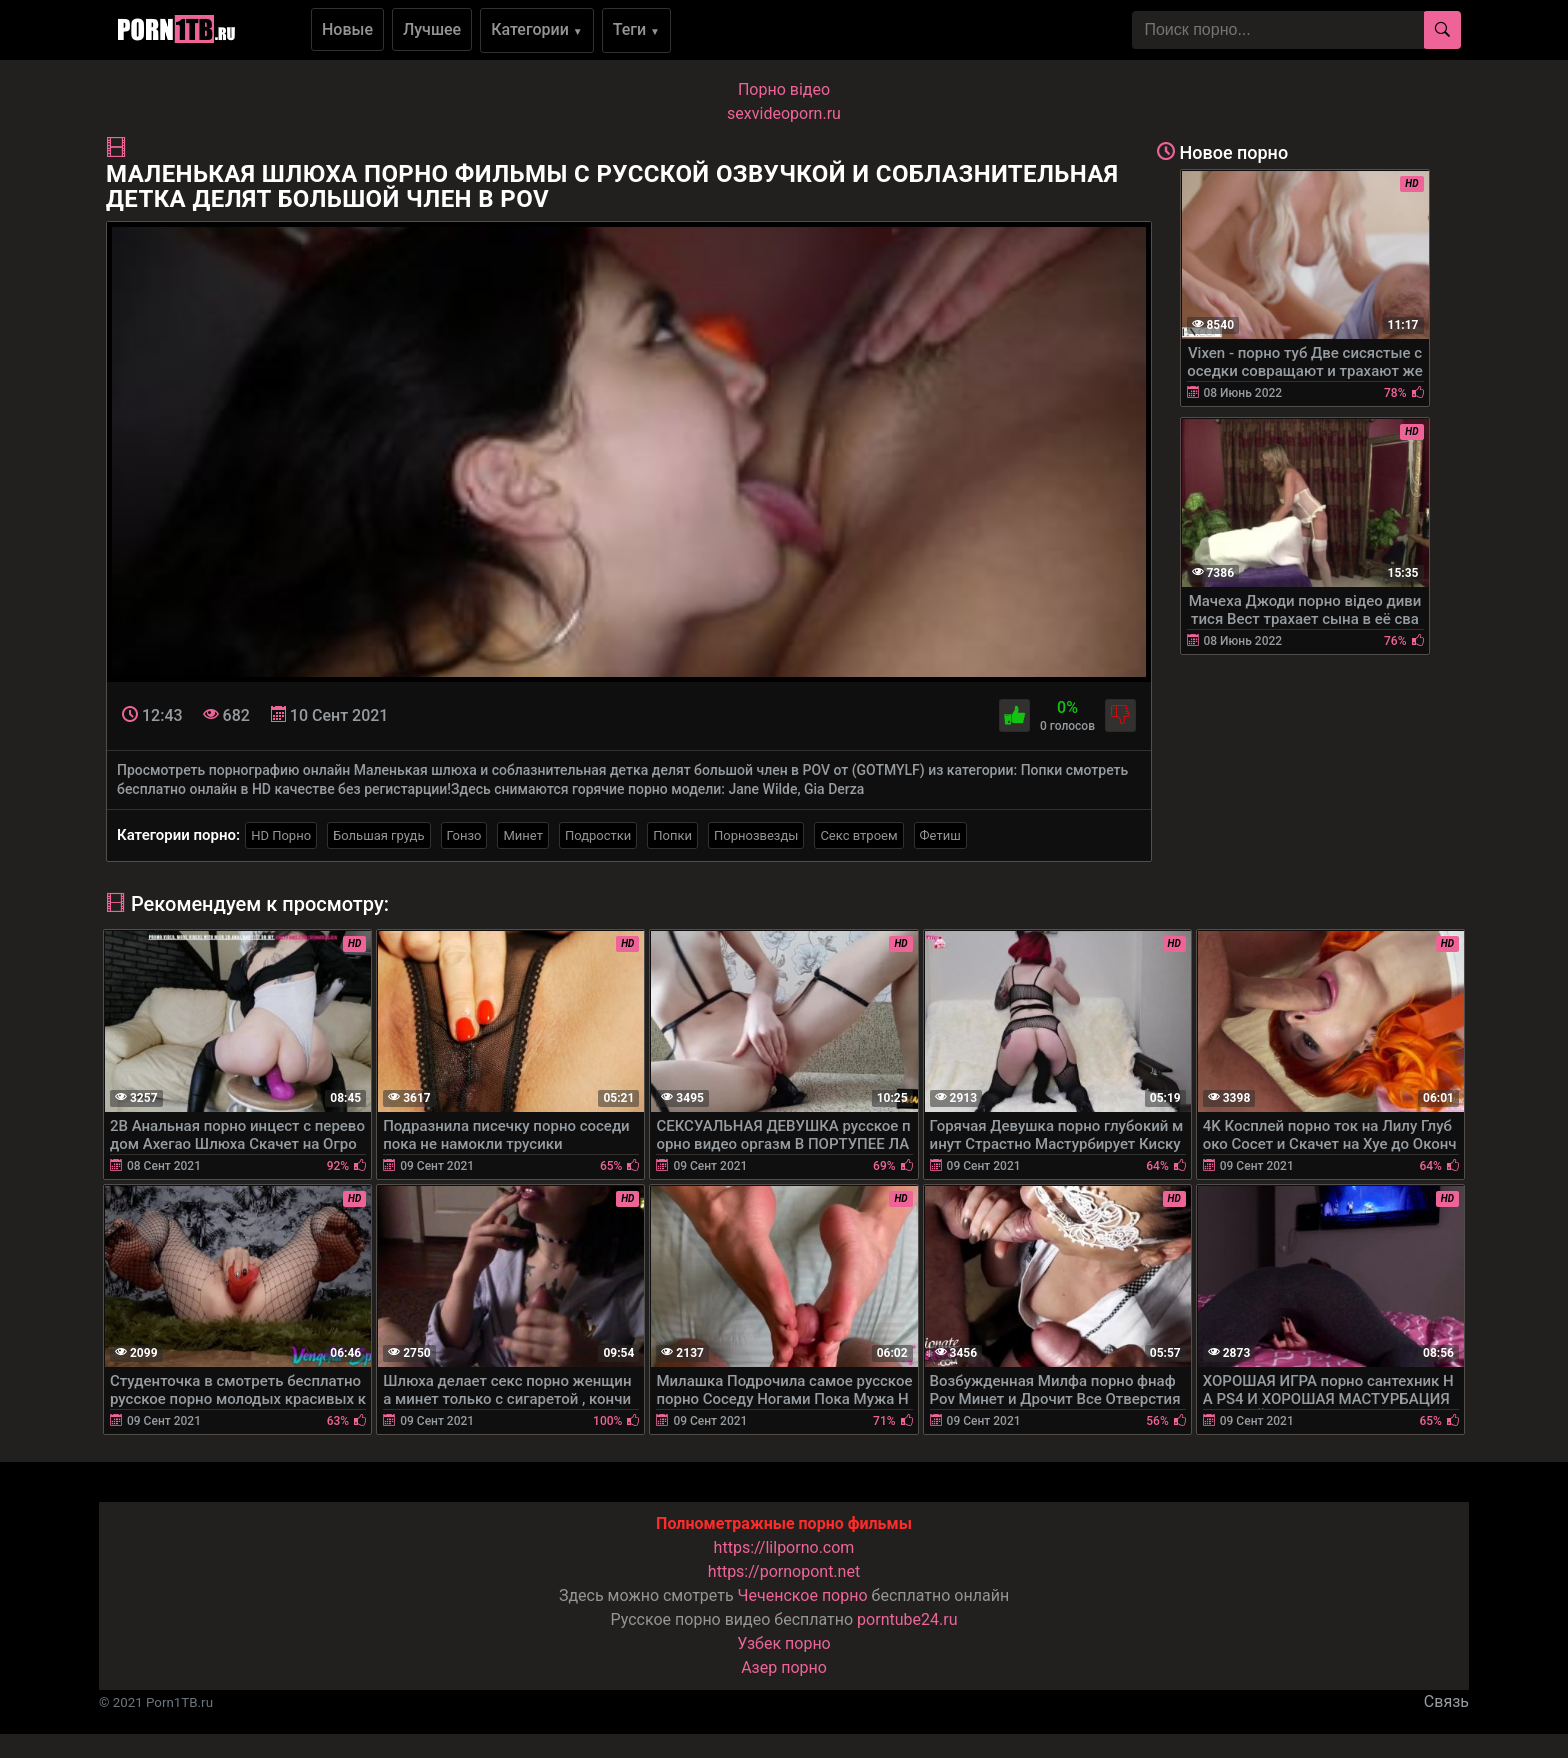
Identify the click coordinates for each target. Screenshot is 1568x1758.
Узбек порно (784, 1643)
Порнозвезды (756, 835)
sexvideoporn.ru (784, 113)
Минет (522, 835)
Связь (1446, 1701)
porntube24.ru (907, 1619)
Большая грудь (378, 835)
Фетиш (940, 835)
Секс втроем (858, 835)
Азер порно (784, 1667)
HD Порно (281, 835)
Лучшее (432, 29)
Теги (636, 29)
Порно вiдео (784, 89)
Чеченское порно (803, 1595)
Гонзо (464, 835)
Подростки (598, 835)
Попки (672, 835)
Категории (537, 29)
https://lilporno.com (784, 1547)
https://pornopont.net (784, 1571)
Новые (347, 29)
